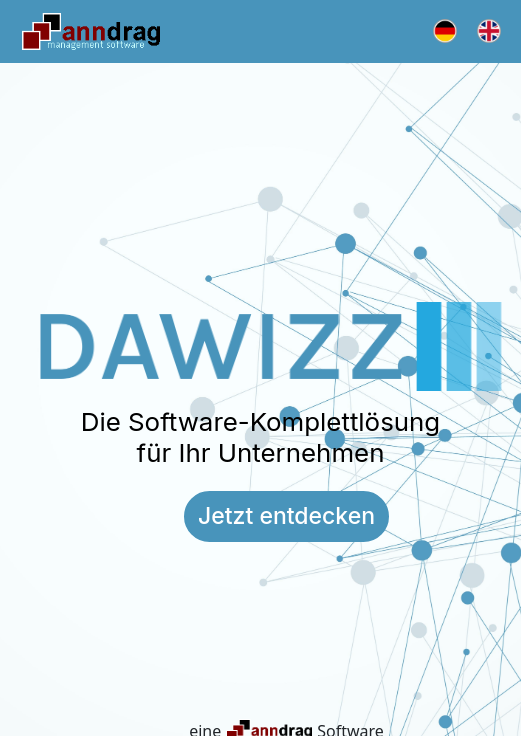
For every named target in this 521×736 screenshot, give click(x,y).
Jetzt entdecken (286, 516)
